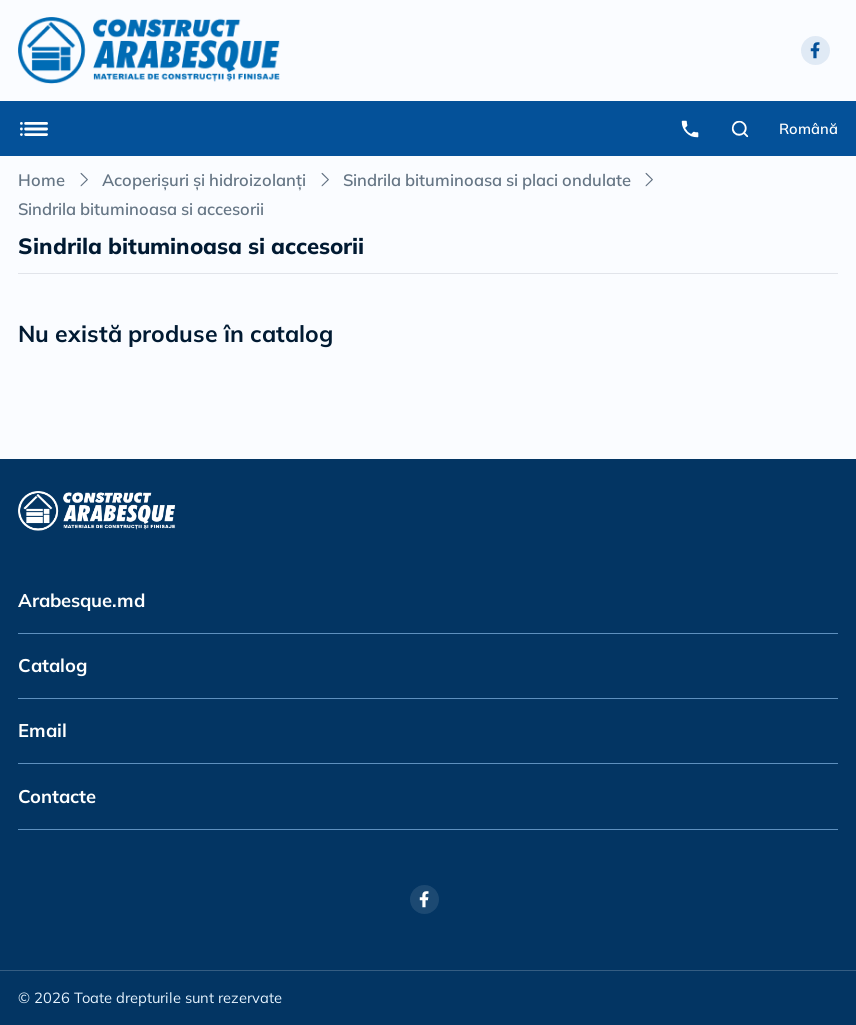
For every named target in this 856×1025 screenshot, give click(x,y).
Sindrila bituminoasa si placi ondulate (487, 179)
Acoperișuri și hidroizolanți (204, 179)
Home (41, 179)
